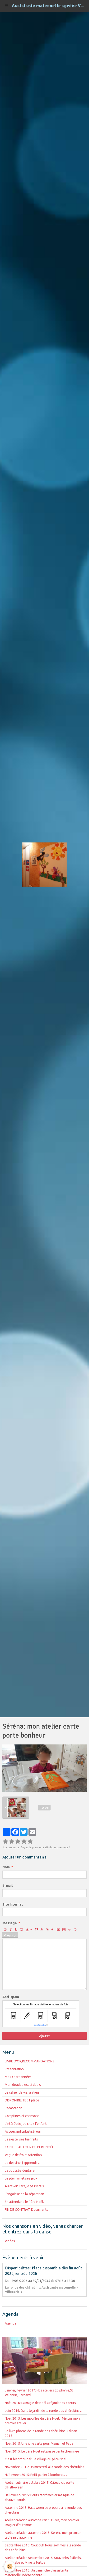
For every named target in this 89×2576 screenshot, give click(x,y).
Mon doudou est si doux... (23, 2085)
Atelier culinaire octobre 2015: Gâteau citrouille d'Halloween (39, 2485)
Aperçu (10, 1935)
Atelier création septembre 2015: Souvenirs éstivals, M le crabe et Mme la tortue (43, 2560)
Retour (44, 1807)
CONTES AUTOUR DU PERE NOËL (29, 2147)
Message (9, 1923)
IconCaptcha (40, 2025)
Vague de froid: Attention (23, 2155)
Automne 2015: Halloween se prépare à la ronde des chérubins (43, 2510)
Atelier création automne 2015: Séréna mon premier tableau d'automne (43, 2535)
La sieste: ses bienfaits (21, 2139)
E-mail (7, 1886)
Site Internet (12, 1904)
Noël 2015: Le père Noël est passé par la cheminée (42, 2451)
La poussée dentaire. (20, 2170)
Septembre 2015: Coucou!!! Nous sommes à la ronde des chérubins (43, 2547)
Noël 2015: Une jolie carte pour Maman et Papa (39, 2443)
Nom (6, 1867)
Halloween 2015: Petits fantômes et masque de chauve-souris (39, 2497)
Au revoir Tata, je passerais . (25, 2186)
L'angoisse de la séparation (24, 2194)
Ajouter (44, 2036)
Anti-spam (10, 1997)
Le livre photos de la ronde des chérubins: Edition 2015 (41, 2433)
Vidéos (10, 2241)
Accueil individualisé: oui (23, 2131)
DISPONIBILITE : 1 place (22, 2100)
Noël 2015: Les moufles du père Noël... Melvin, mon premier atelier (42, 2421)
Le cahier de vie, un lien (22, 2092)
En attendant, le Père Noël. (24, 2202)
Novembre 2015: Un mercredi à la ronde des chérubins (44, 2467)
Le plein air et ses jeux (21, 2178)
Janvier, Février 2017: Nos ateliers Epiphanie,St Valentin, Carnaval (39, 2392)
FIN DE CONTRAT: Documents (26, 2209)
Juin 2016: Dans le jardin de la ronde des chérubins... (43, 2411)
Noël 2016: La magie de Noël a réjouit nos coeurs (40, 2403)
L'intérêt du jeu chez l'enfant (26, 2124)
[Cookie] (9, 2566)
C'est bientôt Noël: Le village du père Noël (35, 2459)
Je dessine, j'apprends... (22, 2163)
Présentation (14, 2069)
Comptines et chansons (22, 2116)
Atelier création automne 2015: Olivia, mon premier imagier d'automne (42, 2522)
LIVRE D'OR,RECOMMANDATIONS (29, 2061)
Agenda (10, 2323)
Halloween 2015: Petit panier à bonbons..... (36, 2475)
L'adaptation (13, 2108)
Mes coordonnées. (18, 2077)
